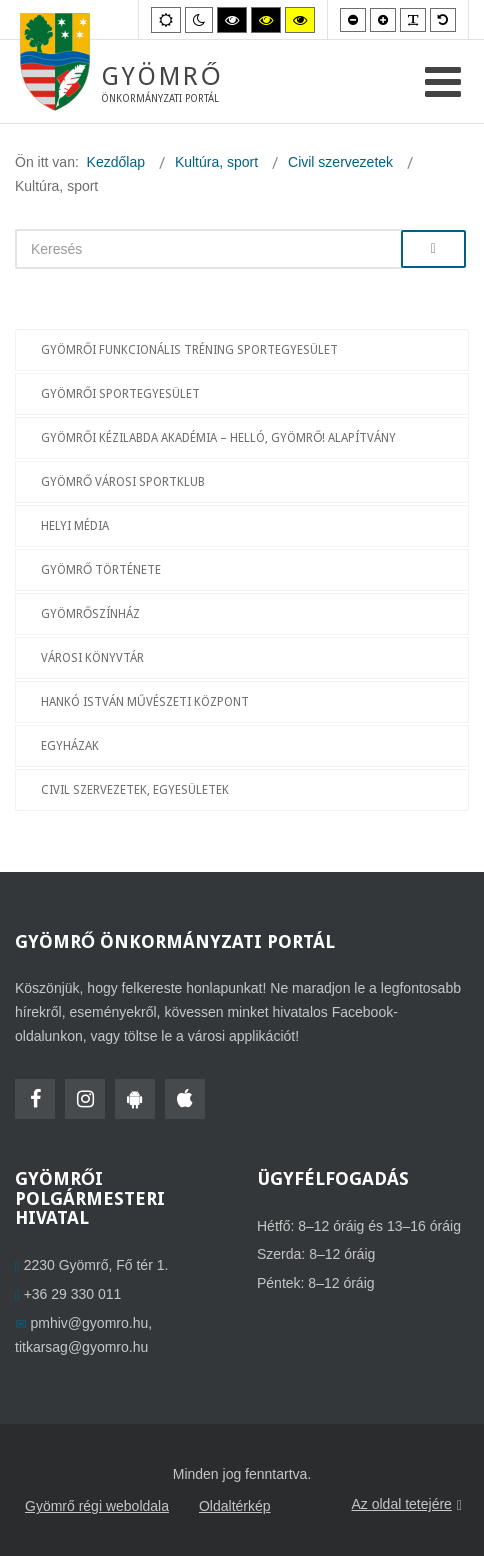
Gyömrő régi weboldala (97, 1506)
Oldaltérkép (235, 1506)
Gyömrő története (101, 570)
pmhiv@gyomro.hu (90, 1323)
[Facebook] (35, 1099)
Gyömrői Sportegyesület (120, 394)
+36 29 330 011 (73, 1294)
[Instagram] (85, 1099)
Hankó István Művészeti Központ (145, 702)
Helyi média (75, 526)
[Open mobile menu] (443, 82)
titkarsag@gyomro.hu (81, 1347)
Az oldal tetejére (406, 1505)
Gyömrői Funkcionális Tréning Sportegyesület (189, 350)
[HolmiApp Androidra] (135, 1099)
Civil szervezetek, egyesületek (135, 790)
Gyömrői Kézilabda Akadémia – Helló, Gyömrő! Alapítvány (219, 438)
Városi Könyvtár (92, 658)
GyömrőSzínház (90, 614)
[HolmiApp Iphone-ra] (185, 1099)
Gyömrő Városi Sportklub (123, 482)
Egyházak (70, 746)
